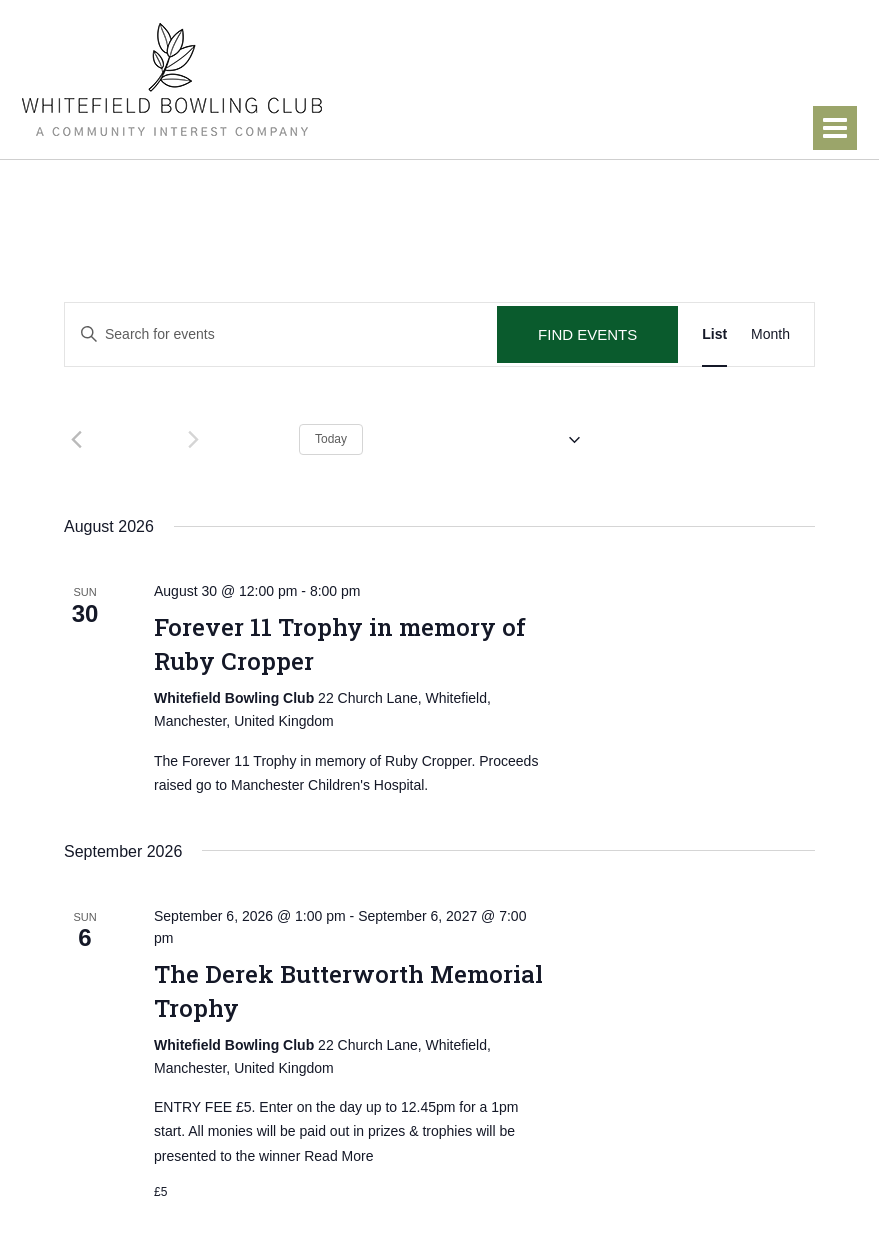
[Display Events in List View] (714, 334)
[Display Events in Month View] (770, 334)
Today (331, 439)
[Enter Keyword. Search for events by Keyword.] (281, 334)
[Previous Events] (76, 440)
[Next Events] (193, 440)
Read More (338, 1156)
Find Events (587, 334)
